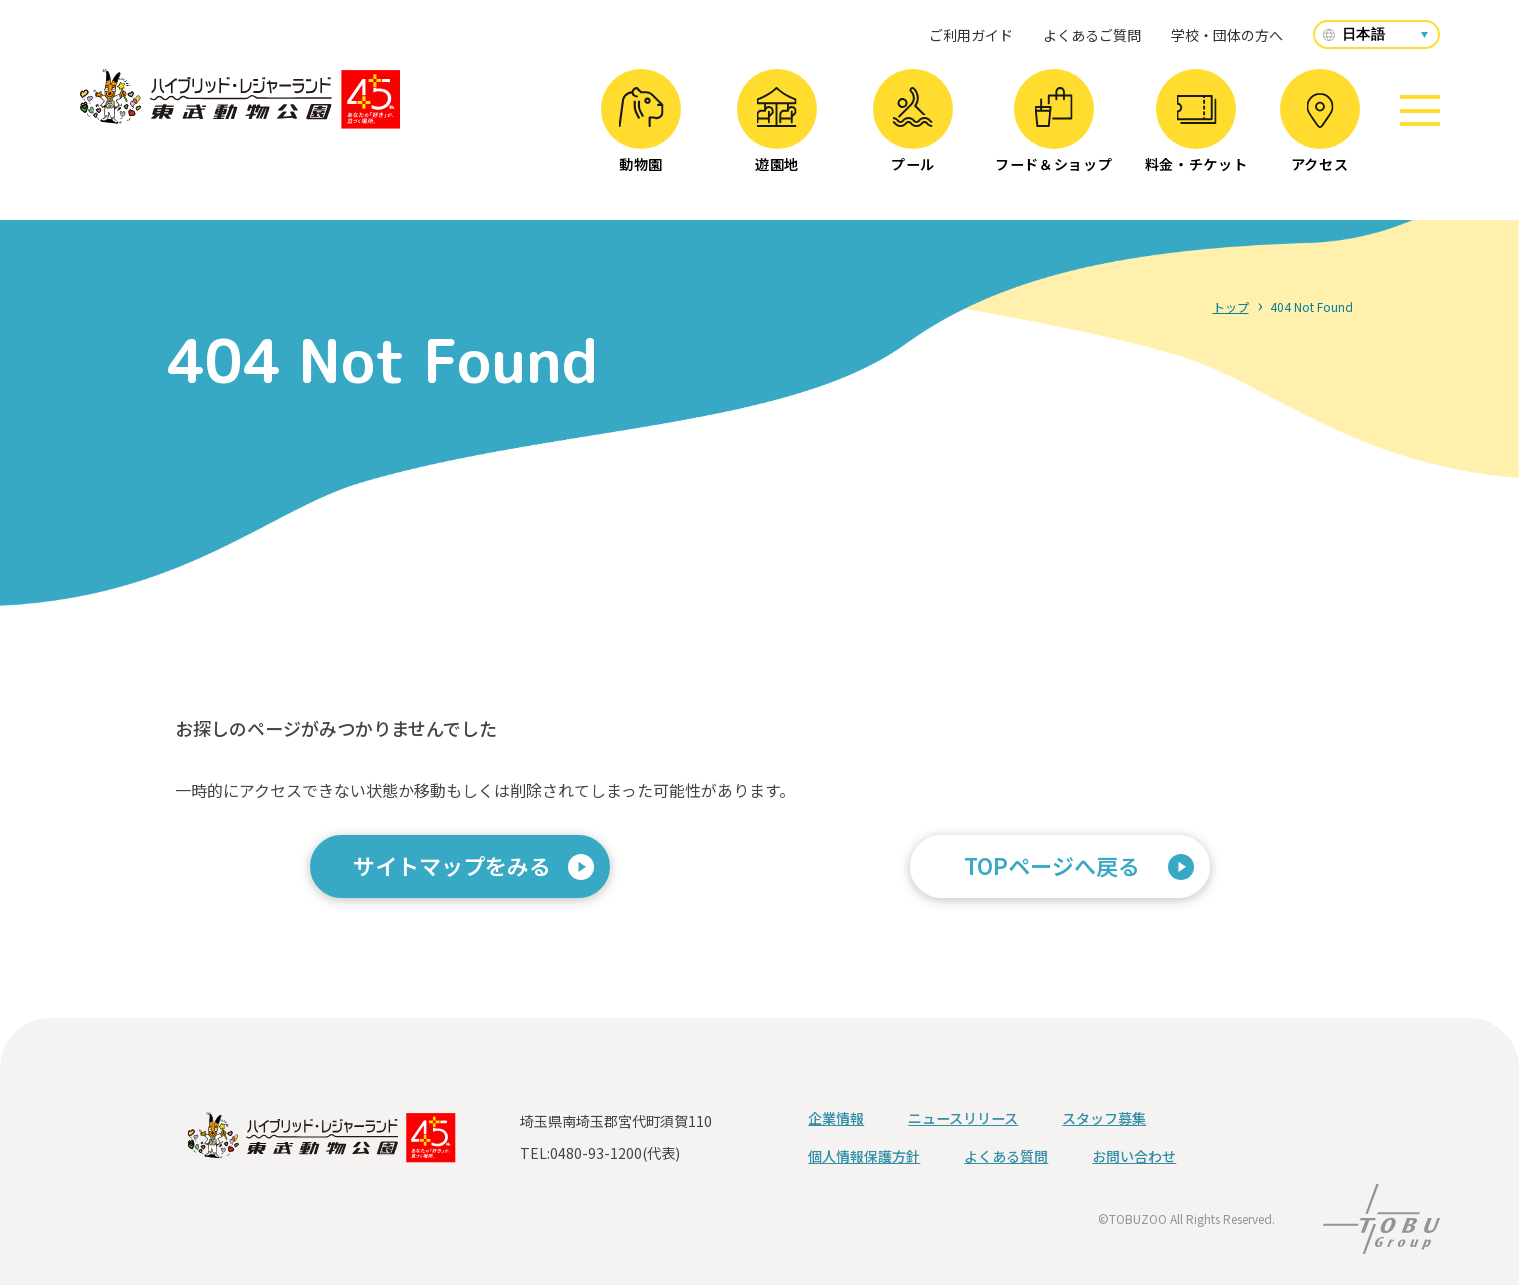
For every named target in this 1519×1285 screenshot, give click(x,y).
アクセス (1320, 133)
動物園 (640, 130)
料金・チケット (1196, 134)
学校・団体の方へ (1227, 35)
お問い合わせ (1134, 1156)
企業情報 (836, 1118)
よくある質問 (1006, 1156)
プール (912, 130)
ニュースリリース (963, 1118)
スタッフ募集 (1104, 1118)
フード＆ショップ (1054, 130)
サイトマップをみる (452, 865)
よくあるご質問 (1092, 35)
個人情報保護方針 (864, 1156)
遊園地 (776, 130)
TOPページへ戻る (1052, 865)
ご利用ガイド (971, 35)
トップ (1231, 306)
